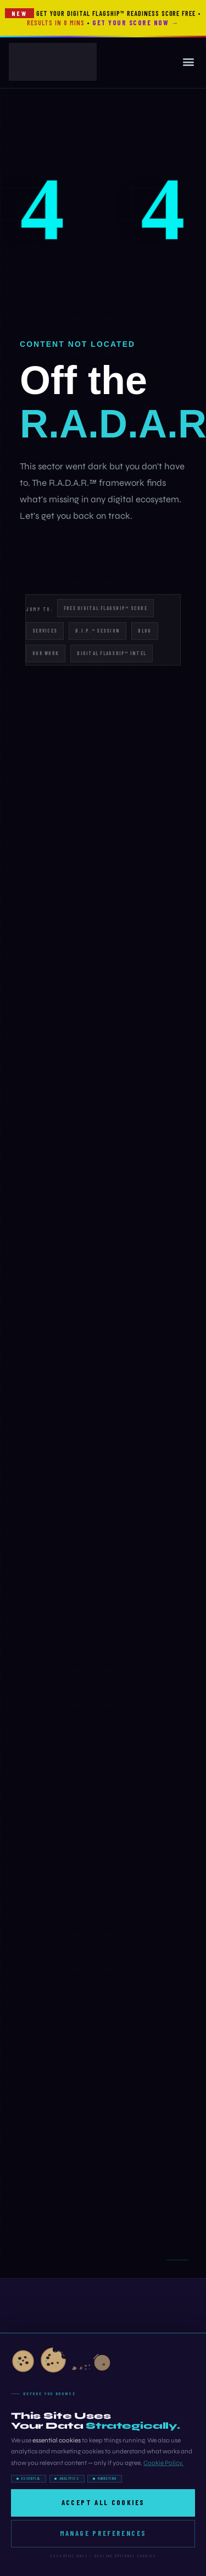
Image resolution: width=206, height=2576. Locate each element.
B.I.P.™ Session (97, 631)
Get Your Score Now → (135, 22)
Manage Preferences (103, 2533)
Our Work (45, 653)
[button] (188, 62)
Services (44, 631)
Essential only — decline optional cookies (103, 2555)
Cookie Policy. (163, 2463)
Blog (144, 631)
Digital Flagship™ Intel (111, 653)
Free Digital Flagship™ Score (105, 608)
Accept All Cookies (103, 2502)
